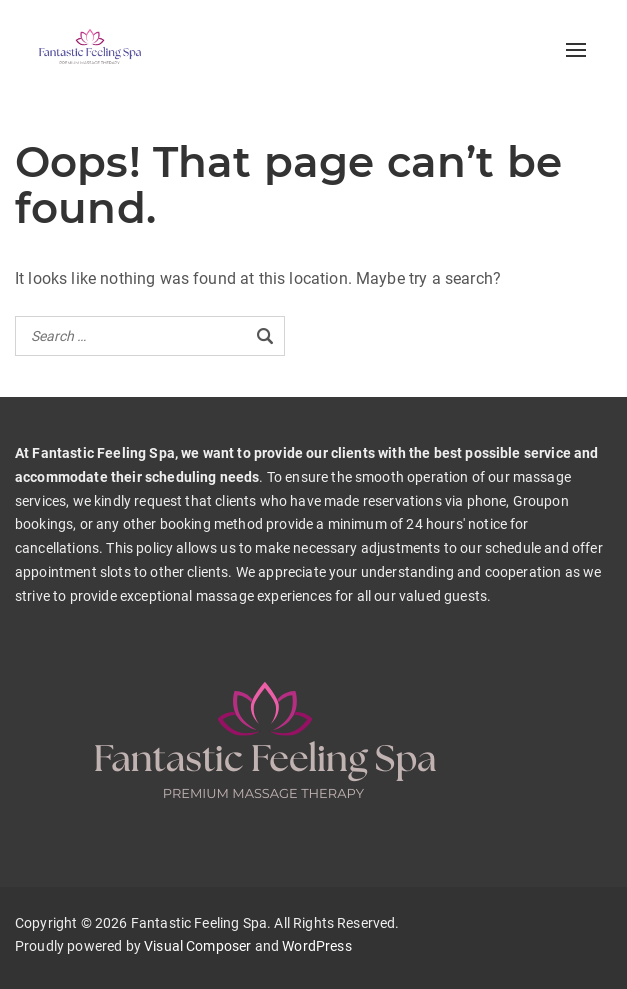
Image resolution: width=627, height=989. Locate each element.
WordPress (316, 946)
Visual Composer (197, 946)
